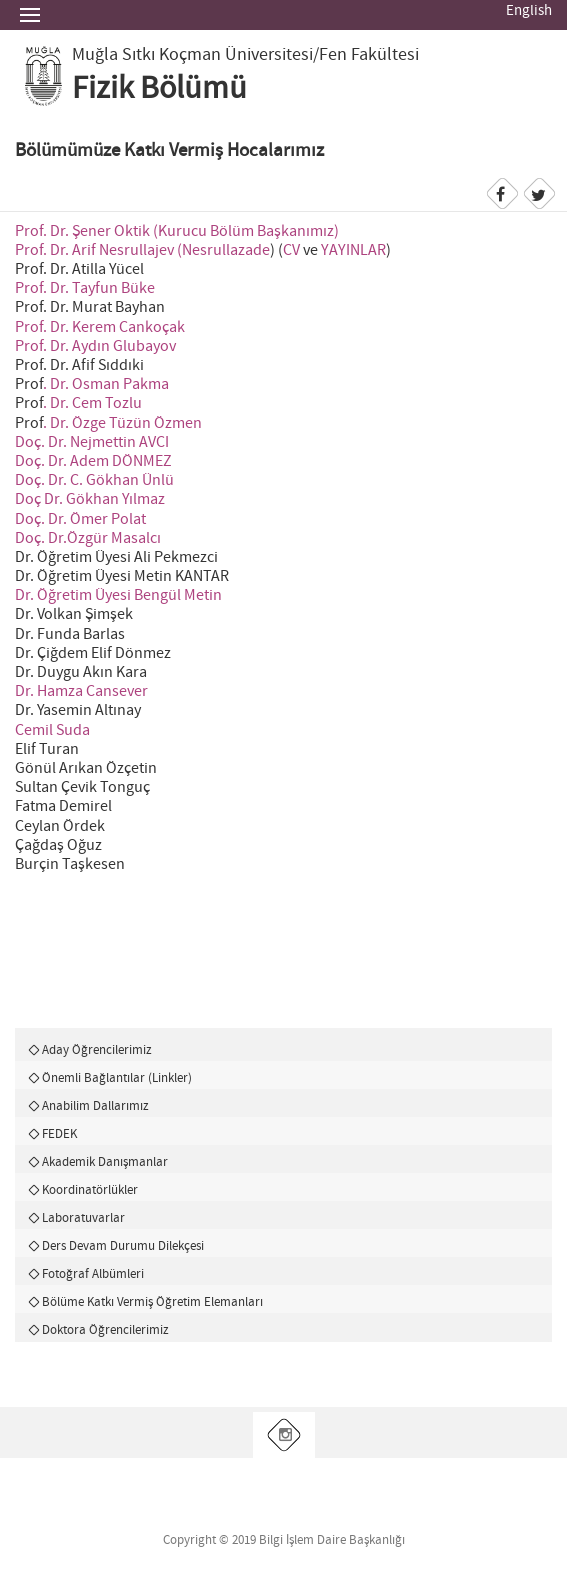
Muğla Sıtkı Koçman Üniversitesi (192, 55)
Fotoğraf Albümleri (93, 1274)
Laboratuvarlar (83, 1218)
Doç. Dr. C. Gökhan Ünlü (94, 480)
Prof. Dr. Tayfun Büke (85, 288)
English (529, 11)
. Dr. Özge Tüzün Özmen (122, 423)
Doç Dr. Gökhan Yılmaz (90, 499)
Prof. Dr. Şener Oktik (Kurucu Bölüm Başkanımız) (177, 231)
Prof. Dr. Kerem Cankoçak (100, 327)
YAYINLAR (353, 250)
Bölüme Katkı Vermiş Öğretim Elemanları (152, 1302)
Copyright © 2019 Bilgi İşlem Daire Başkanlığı (284, 1540)
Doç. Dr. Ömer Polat (80, 519)
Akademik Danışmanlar (105, 1162)
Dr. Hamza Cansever (81, 691)
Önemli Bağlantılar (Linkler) (117, 1078)
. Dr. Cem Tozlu (92, 403)
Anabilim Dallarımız (95, 1106)
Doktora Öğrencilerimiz (105, 1330)
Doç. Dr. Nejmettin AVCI (92, 442)
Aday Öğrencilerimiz (97, 1050)
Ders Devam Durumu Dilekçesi (123, 1246)
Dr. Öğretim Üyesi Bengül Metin (118, 595)
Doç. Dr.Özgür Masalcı (88, 538)
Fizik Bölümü (159, 89)
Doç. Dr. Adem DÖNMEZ (93, 461)
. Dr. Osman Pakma (106, 384)
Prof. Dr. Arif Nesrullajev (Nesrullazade (142, 250)
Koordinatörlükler (90, 1190)
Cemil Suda (52, 730)
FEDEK (59, 1134)
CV (291, 250)
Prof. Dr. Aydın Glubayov (95, 346)
